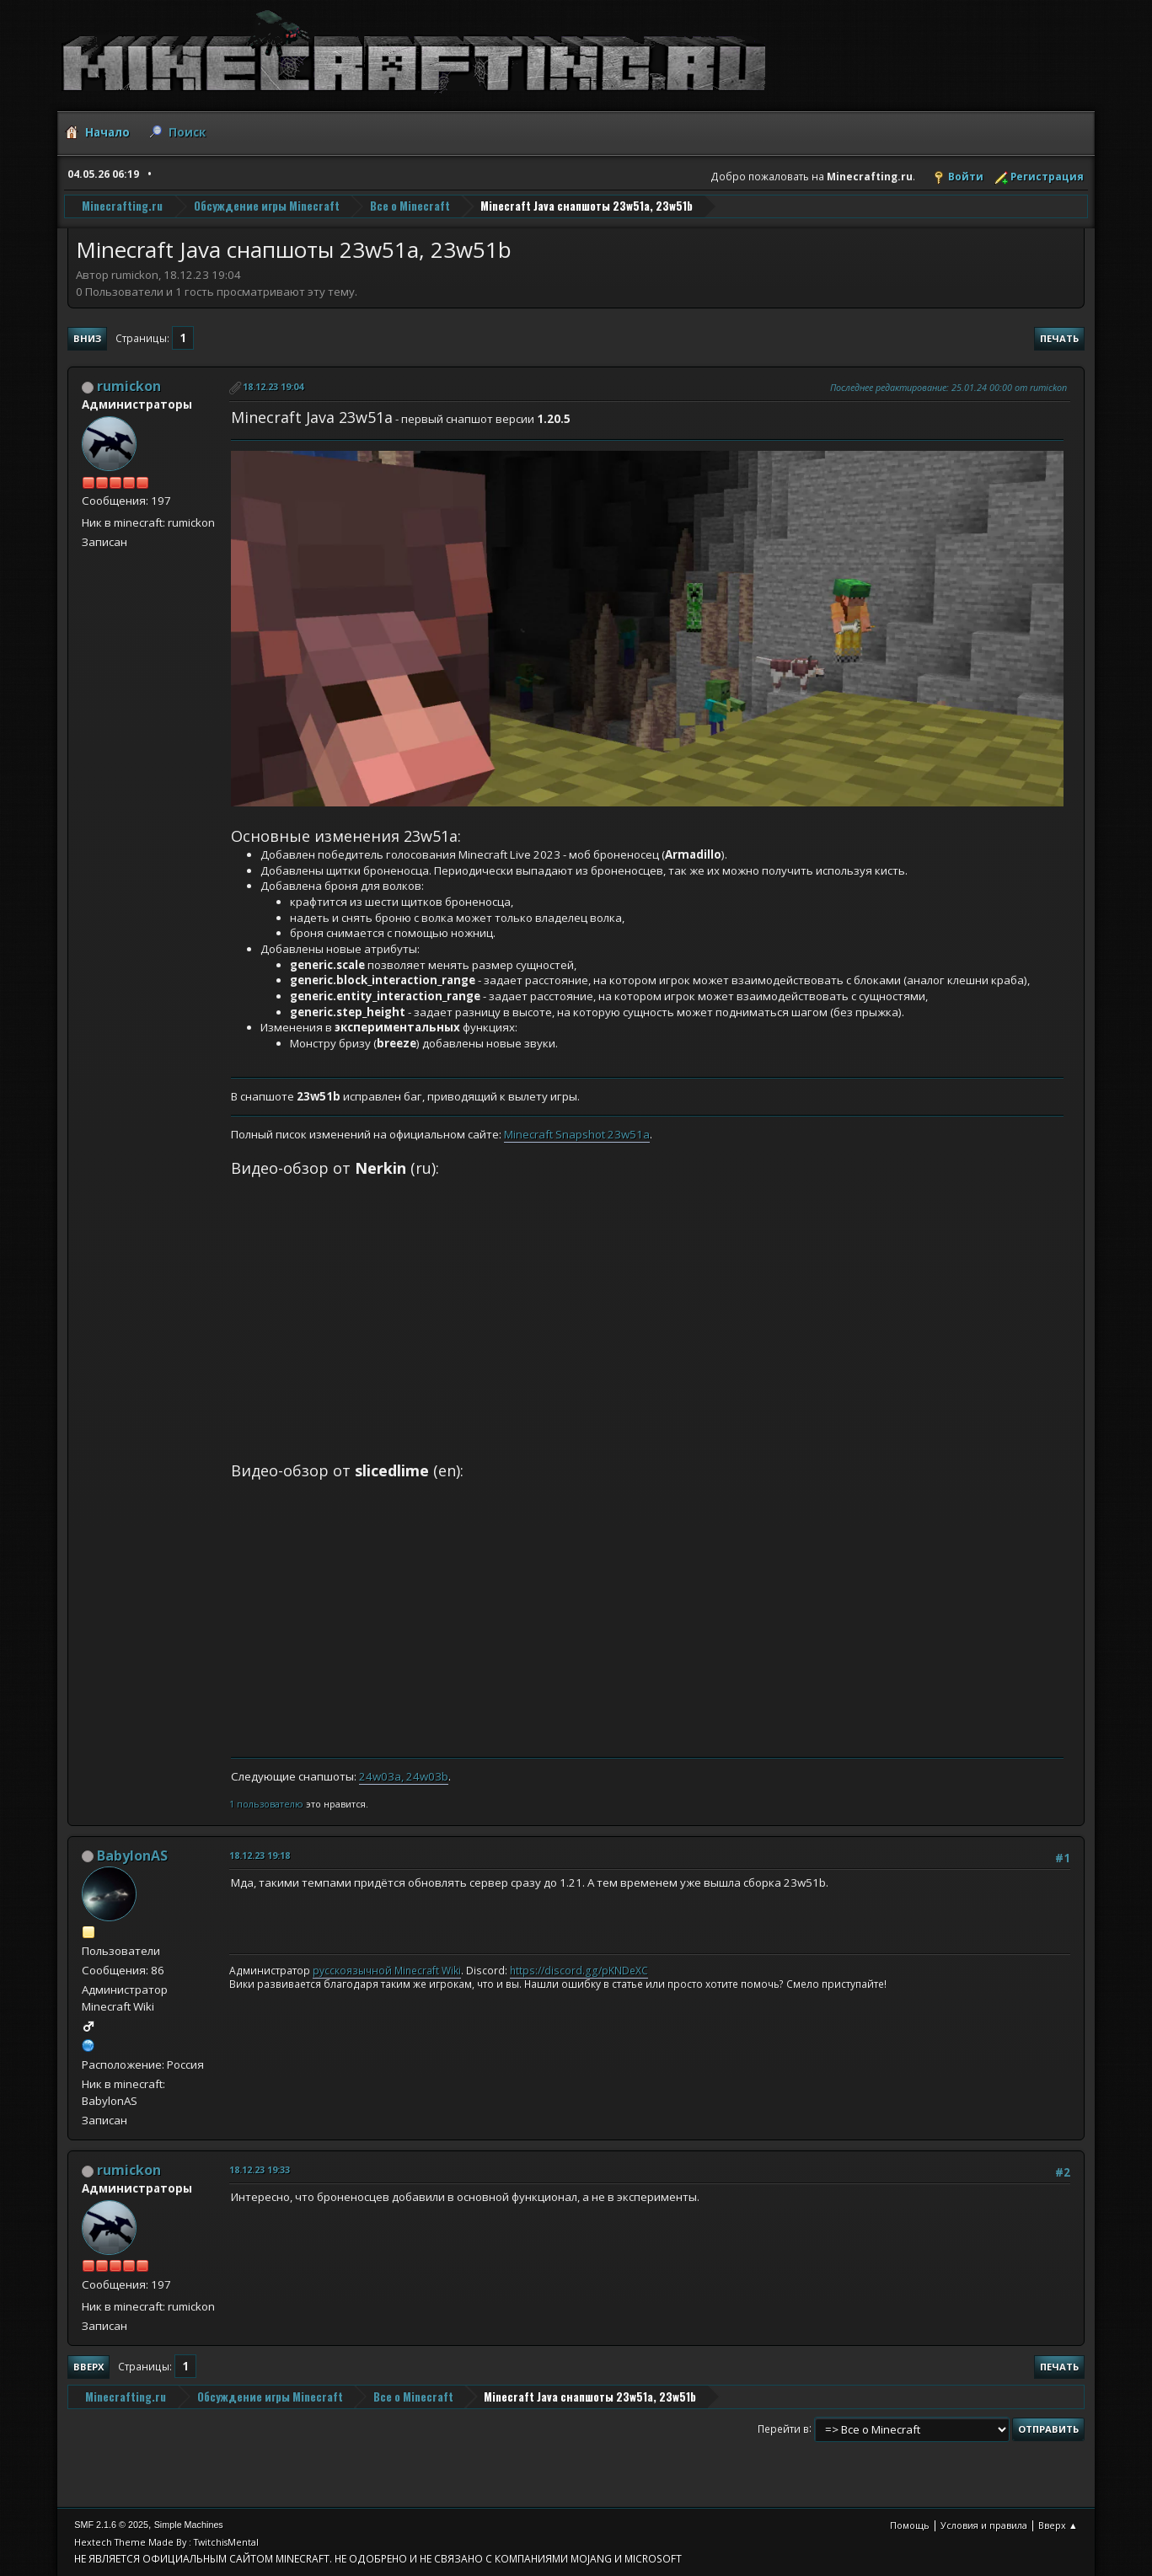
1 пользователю (266, 1803)
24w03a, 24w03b (403, 1776)
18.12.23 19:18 (259, 1855)
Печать (1059, 338)
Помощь (910, 2525)
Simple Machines (188, 2525)
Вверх (88, 2366)
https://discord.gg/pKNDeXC (579, 1970)
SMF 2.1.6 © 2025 (111, 2525)
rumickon (129, 386)
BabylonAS (132, 1855)
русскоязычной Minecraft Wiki (387, 1970)
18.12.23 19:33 (259, 2169)
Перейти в (783, 2428)
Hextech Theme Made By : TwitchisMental (166, 2542)
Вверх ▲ (1058, 2525)
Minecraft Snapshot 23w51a (577, 1134)
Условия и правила (983, 2525)
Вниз (87, 338)
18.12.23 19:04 (273, 386)
